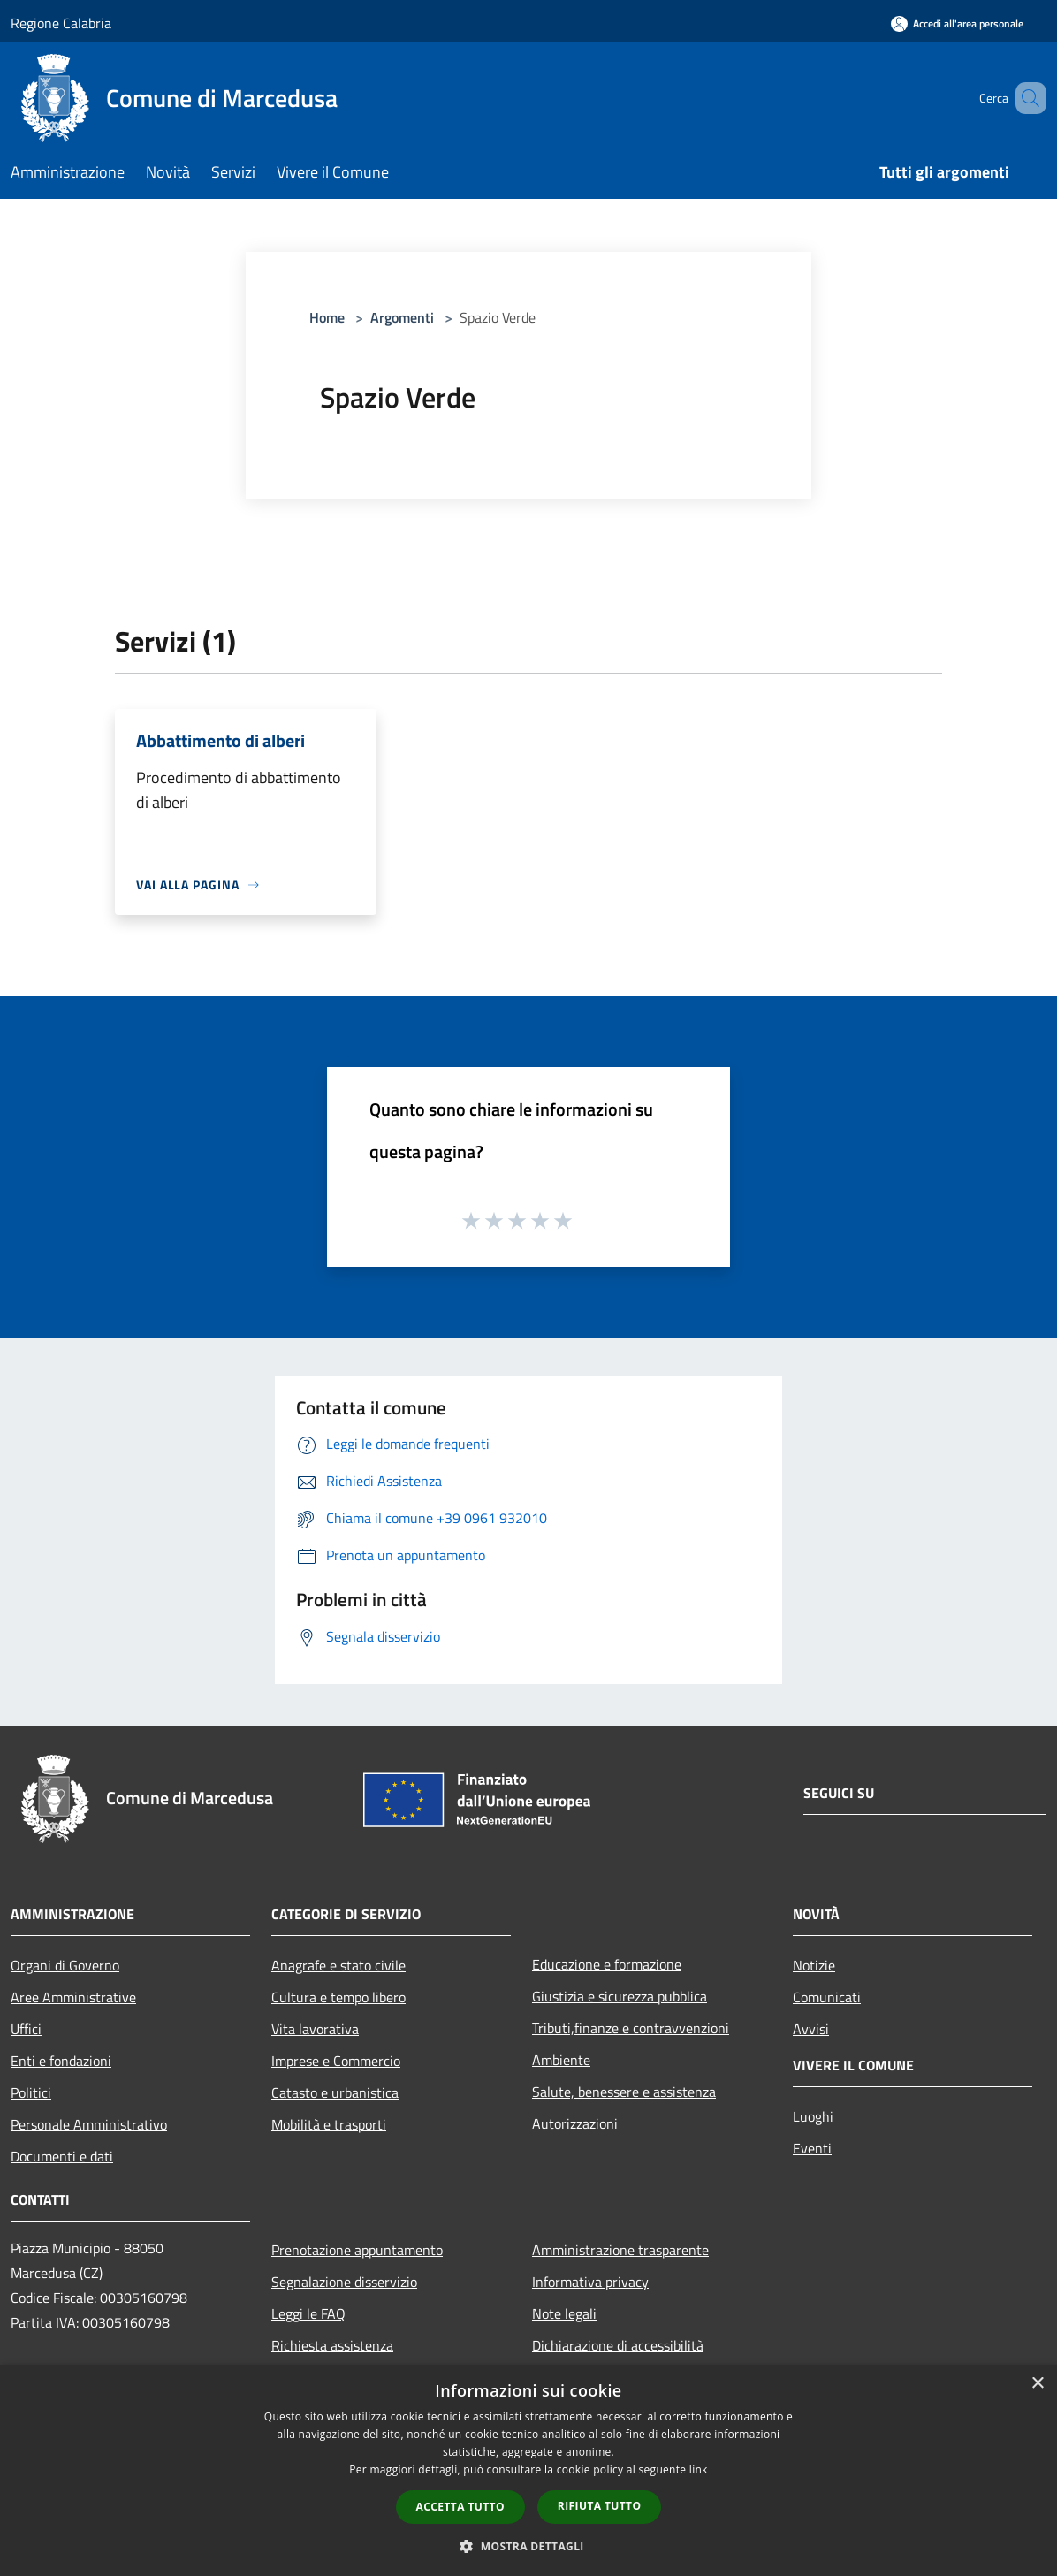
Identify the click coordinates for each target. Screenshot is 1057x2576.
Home (327, 317)
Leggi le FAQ (308, 2313)
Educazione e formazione (606, 1964)
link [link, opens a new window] (698, 2469)
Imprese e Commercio (335, 2060)
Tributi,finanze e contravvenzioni (630, 2028)
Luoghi (813, 2116)
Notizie (814, 1965)
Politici (31, 2092)
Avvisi (811, 2028)
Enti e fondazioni (61, 2060)
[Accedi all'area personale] (957, 23)
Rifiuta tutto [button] (600, 2505)
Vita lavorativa (315, 2028)
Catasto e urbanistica (335, 2092)
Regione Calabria (61, 23)
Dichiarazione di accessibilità (617, 2345)
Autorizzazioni (575, 2123)
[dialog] (528, 2470)
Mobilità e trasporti (328, 2124)
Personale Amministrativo (89, 2124)
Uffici (26, 2028)
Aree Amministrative (73, 1997)
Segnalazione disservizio (344, 2281)
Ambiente (561, 2059)
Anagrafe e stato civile (338, 1965)
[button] (528, 2546)
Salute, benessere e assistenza (624, 2091)
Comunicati (827, 1997)
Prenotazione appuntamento (357, 2249)
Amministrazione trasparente (620, 2249)
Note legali (564, 2313)
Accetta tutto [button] (460, 2506)
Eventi (812, 2148)
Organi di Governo (65, 1965)
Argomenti (402, 317)
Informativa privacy (590, 2281)
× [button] (1037, 2383)
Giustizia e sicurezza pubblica (619, 1996)
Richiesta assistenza (332, 2345)
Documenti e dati (62, 2156)
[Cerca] (1025, 98)
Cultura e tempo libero (338, 1997)
